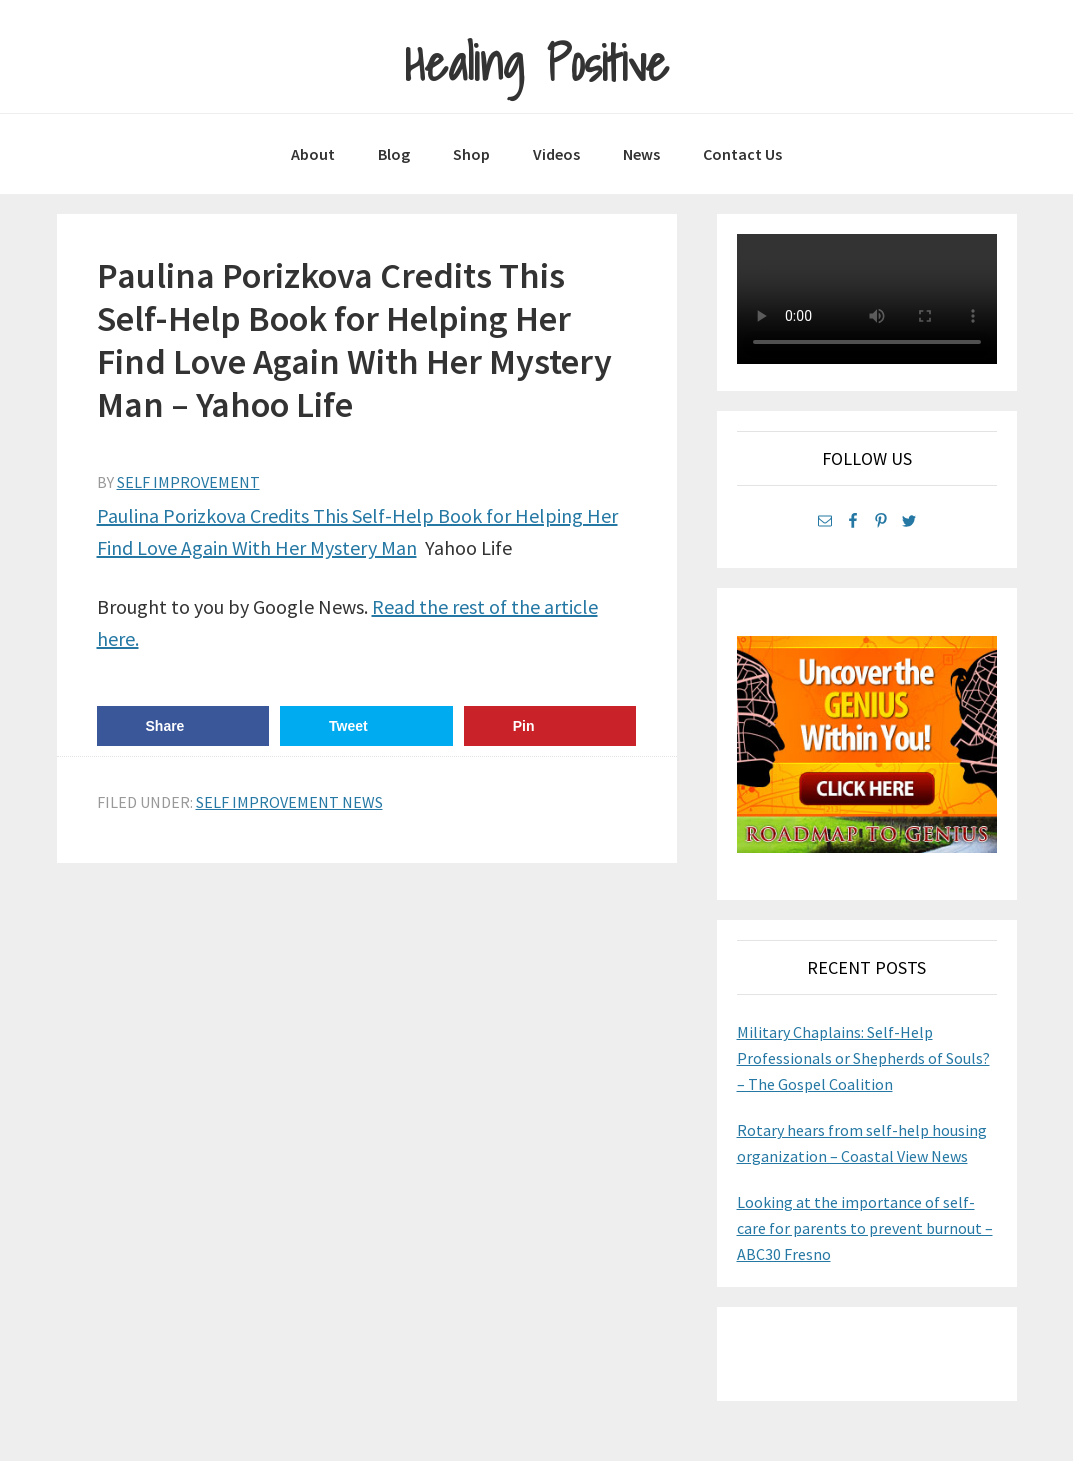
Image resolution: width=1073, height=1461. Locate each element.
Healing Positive (536, 63)
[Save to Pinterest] (550, 726)
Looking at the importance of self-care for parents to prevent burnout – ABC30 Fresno (865, 1228)
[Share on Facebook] (183, 726)
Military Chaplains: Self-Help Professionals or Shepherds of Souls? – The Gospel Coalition (863, 1058)
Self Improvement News (289, 802)
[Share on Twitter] (366, 726)
